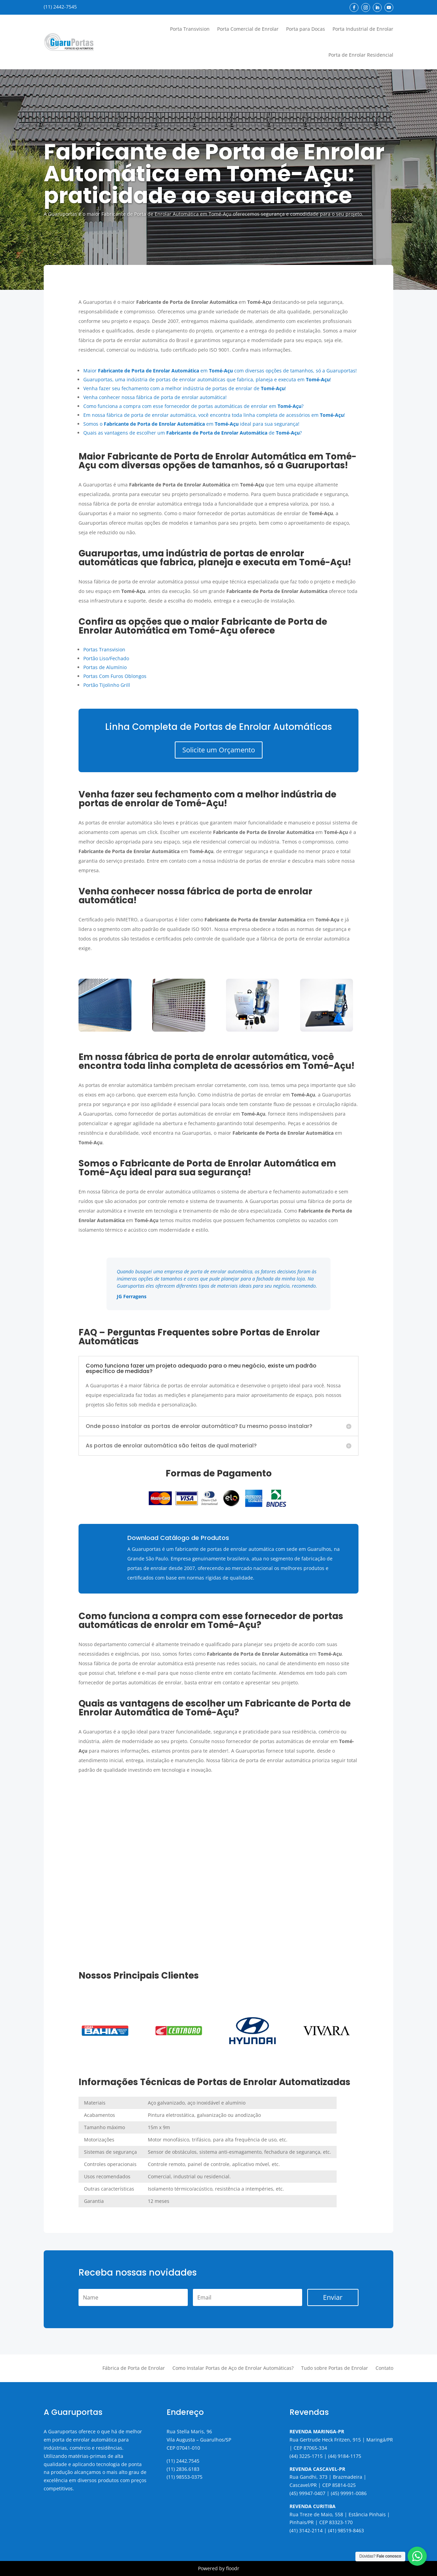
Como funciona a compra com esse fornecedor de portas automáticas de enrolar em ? (193, 406)
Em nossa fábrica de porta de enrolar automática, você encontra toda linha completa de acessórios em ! (214, 415)
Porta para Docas (305, 29)
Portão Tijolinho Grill (106, 685)
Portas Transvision (104, 649)
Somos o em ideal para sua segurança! (191, 424)
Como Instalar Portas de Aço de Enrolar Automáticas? (233, 2368)
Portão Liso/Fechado (106, 658)
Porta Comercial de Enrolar (248, 29)
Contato (384, 2368)
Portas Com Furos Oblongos (114, 676)
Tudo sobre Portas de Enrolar (334, 2368)
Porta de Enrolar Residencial (360, 55)
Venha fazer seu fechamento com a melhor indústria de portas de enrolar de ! (184, 388)
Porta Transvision (190, 29)
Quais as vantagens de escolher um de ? (192, 432)
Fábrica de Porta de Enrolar (133, 2368)
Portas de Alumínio (105, 667)
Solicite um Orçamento (218, 749)
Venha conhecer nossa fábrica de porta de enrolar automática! (155, 397)
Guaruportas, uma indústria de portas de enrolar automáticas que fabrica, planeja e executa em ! (207, 379)
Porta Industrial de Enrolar (363, 29)
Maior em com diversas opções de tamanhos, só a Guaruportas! (220, 370)
